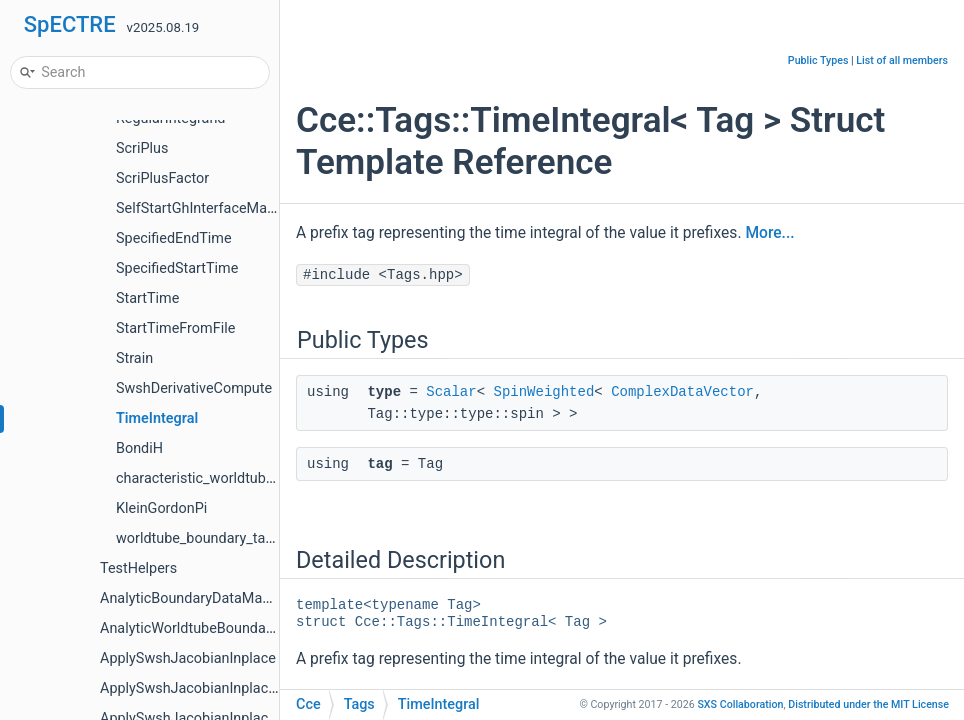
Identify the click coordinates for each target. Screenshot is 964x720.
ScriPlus (142, 148)
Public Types (818, 60)
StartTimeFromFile (175, 328)
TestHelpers (138, 568)
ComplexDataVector (682, 392)
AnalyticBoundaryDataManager (199, 598)
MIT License (868, 704)
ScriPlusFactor (162, 178)
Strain (134, 358)
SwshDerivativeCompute (194, 388)
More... (769, 233)
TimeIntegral (157, 418)
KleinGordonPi (161, 508)
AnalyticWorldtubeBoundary (189, 628)
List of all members (902, 60)
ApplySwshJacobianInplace (188, 658)
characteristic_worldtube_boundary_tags (245, 478)
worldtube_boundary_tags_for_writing (235, 538)
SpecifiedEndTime (174, 238)
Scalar (451, 392)
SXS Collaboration (740, 704)
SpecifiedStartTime (177, 268)
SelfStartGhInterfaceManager (209, 208)
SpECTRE (70, 24)
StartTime (147, 298)
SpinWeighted (543, 392)
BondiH (139, 448)
